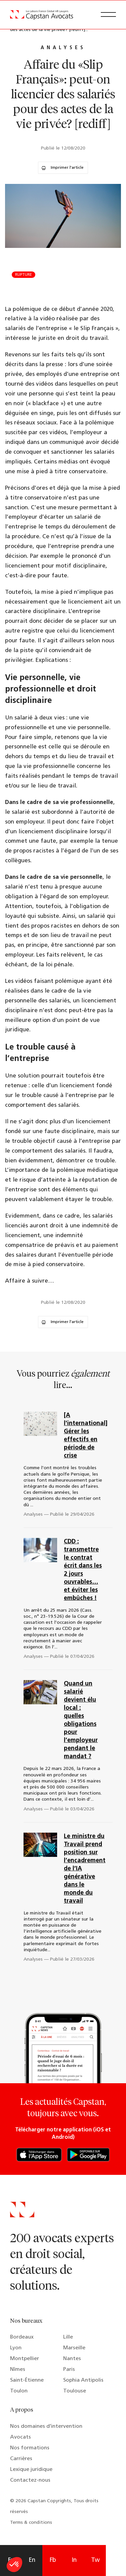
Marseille (74, 2348)
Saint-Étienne (27, 2380)
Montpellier (24, 2358)
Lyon (16, 2348)
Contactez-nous (30, 2480)
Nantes (72, 2358)
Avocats (20, 2437)
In (74, 2560)
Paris (69, 2369)
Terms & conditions (31, 2522)
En (32, 2560)
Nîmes (17, 2369)
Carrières (21, 2458)
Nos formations (29, 2448)
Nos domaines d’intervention (46, 2426)
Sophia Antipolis (83, 2380)
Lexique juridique (31, 2469)
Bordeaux (22, 2337)
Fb (53, 2560)
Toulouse (74, 2391)
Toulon (19, 2391)
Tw (95, 2560)
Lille (68, 2337)
